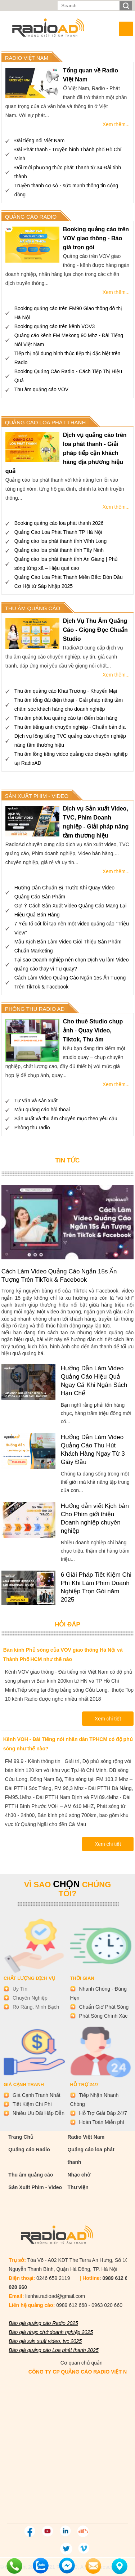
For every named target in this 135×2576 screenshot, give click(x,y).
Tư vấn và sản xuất (36, 1100)
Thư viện (77, 2187)
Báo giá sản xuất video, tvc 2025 (45, 2341)
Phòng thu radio (32, 1127)
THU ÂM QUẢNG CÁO (32, 608)
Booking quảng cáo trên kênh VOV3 (54, 326)
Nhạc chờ (78, 2175)
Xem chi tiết (108, 1719)
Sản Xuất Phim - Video (35, 2187)
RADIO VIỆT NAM (26, 58)
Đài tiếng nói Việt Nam (39, 140)
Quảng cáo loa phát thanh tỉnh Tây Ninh (59, 550)
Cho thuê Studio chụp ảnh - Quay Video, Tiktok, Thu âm (93, 1030)
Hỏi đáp (67, 1624)
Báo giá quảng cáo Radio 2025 (43, 2323)
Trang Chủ (20, 2137)
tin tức (67, 1160)
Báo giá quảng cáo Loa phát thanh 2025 (53, 2350)
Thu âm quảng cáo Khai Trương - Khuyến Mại (65, 691)
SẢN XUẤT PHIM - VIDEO (36, 796)
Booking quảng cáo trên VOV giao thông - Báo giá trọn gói (96, 238)
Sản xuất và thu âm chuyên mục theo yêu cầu (65, 1118)
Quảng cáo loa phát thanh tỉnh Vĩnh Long (60, 541)
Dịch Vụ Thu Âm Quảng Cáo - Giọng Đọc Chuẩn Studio (95, 630)
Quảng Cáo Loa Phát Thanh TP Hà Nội (58, 532)
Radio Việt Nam (85, 2137)
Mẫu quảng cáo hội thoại (42, 1109)
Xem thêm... (116, 124)
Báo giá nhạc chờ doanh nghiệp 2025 (51, 2332)
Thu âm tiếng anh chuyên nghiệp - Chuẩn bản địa (70, 727)
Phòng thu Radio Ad (35, 1009)
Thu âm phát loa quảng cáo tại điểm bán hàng (65, 718)
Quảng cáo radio (31, 217)
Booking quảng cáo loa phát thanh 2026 (59, 523)
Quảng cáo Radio (29, 2149)
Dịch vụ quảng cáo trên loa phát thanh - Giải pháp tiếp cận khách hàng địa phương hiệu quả (66, 453)
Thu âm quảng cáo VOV (41, 389)
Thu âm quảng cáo (30, 2175)
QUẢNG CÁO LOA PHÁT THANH (45, 422)
